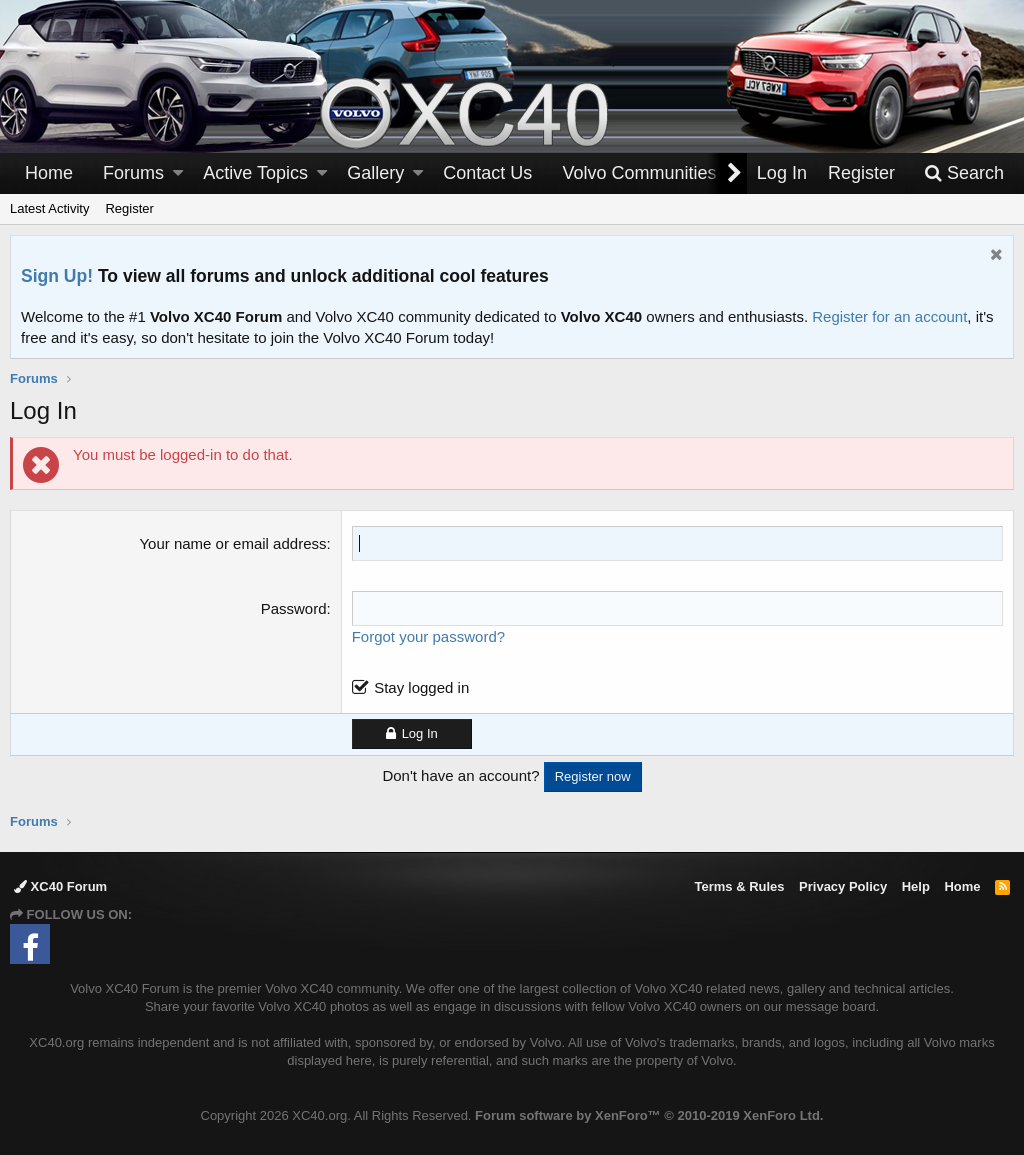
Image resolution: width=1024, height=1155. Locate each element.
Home (49, 173)
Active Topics (255, 173)
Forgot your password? (428, 636)
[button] (178, 173)
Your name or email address (232, 543)
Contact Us (487, 173)
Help (916, 886)
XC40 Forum (60, 886)
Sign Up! (57, 276)
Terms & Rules (739, 886)
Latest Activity (49, 208)
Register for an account (889, 316)
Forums (133, 173)
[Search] (964, 173)
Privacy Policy (843, 886)
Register (129, 208)
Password (294, 608)
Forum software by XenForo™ (649, 1115)
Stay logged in (421, 687)
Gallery (375, 173)
